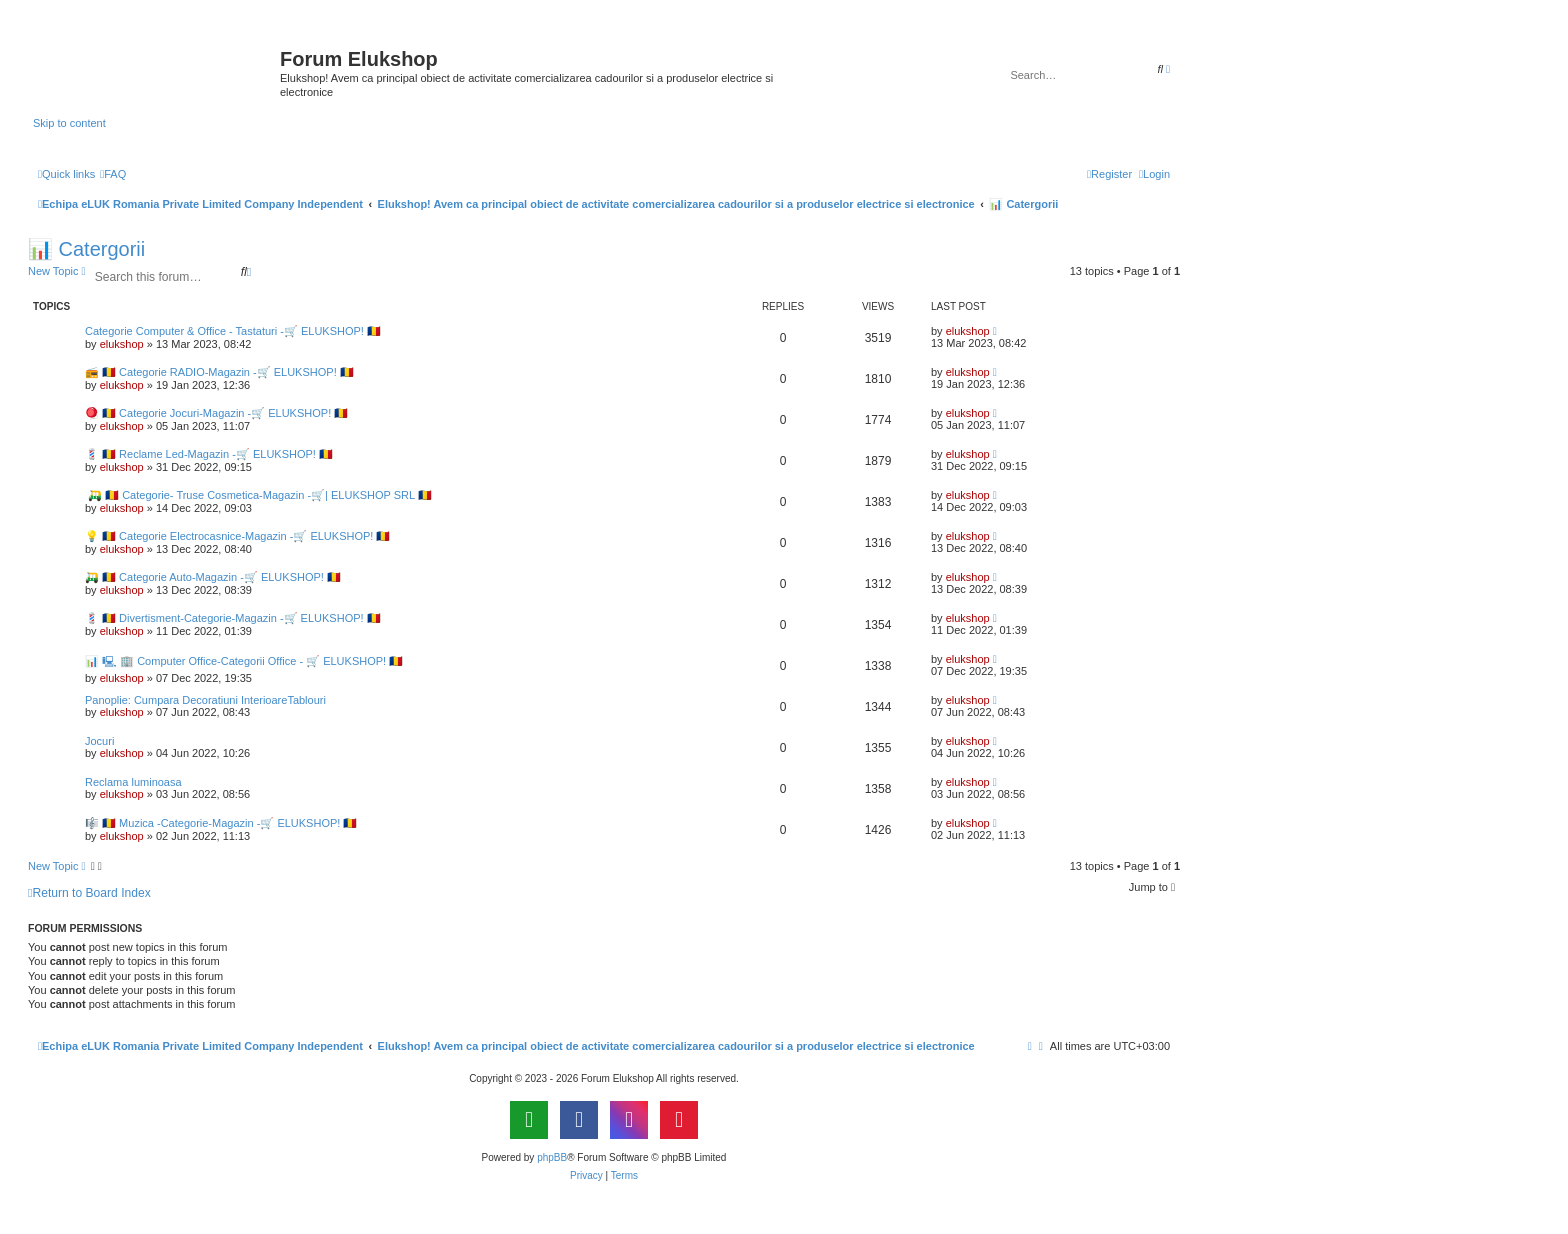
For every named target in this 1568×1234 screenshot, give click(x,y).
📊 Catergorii (86, 249)
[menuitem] (113, 174)
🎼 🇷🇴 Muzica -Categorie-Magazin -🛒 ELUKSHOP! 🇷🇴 (221, 823)
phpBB (552, 1157)
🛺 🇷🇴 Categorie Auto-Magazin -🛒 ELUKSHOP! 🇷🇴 (213, 577)
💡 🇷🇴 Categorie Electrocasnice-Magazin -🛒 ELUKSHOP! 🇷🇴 (237, 536)
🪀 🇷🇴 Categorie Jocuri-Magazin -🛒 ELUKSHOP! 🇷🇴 (216, 413)
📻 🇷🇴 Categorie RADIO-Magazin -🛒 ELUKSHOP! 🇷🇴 (219, 372)
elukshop (122, 344)
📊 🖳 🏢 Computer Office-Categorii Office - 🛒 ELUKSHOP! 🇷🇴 (244, 661)
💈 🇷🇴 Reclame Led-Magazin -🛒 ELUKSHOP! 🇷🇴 (209, 454)
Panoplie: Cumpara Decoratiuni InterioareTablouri (205, 700)
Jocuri (99, 741)
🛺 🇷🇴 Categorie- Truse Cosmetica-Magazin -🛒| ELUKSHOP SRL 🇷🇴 (258, 495)
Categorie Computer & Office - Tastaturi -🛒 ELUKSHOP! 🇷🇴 (233, 331)
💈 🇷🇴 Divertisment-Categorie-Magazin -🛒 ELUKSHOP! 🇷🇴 (233, 618)
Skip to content (69, 123)
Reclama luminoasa (133, 782)
